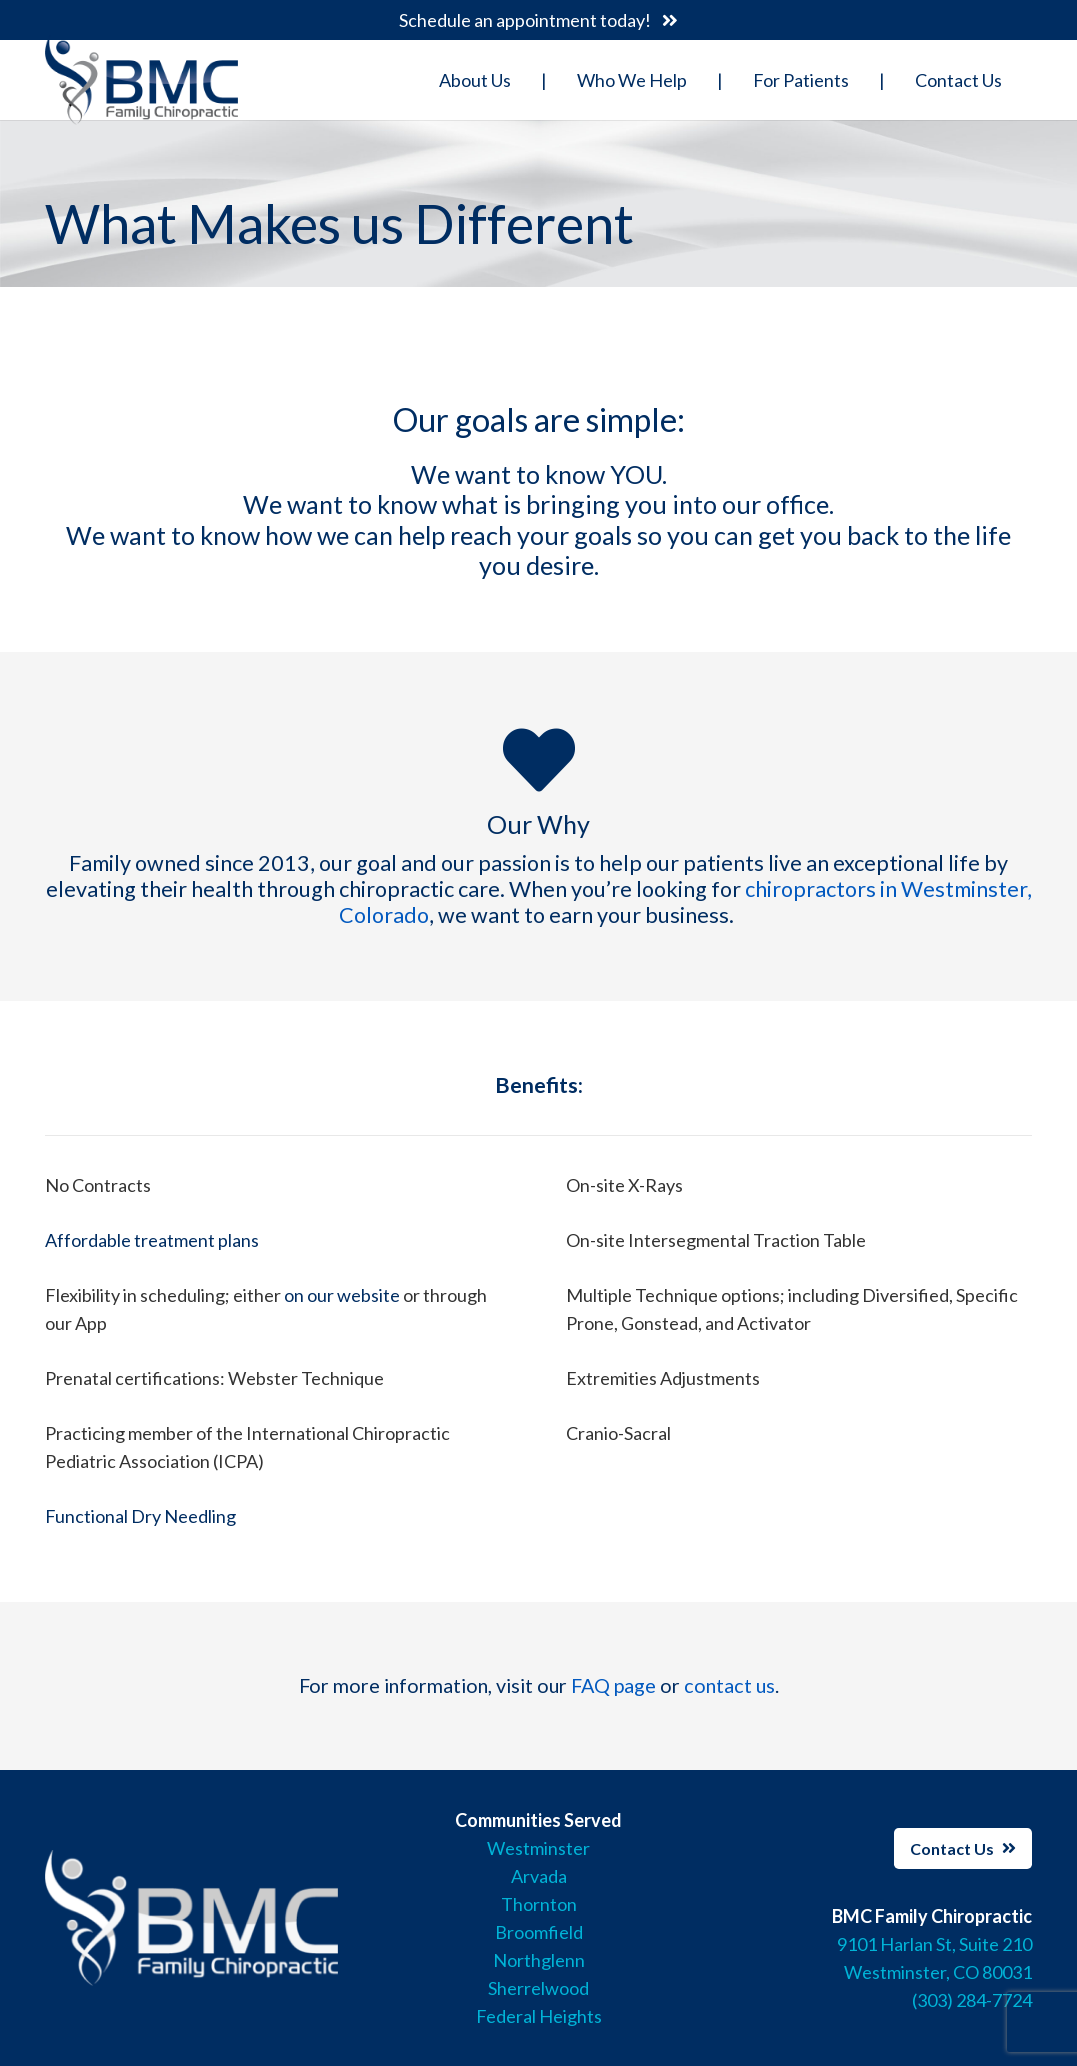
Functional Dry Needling (140, 1516)
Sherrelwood (538, 1988)
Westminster (538, 1848)
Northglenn (539, 1960)
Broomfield (539, 1932)
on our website (342, 1295)
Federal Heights (539, 2016)
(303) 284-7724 (972, 2000)
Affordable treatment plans (152, 1240)
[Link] (141, 80)
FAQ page (613, 1685)
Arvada (539, 1876)
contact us (729, 1685)
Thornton (539, 1904)
